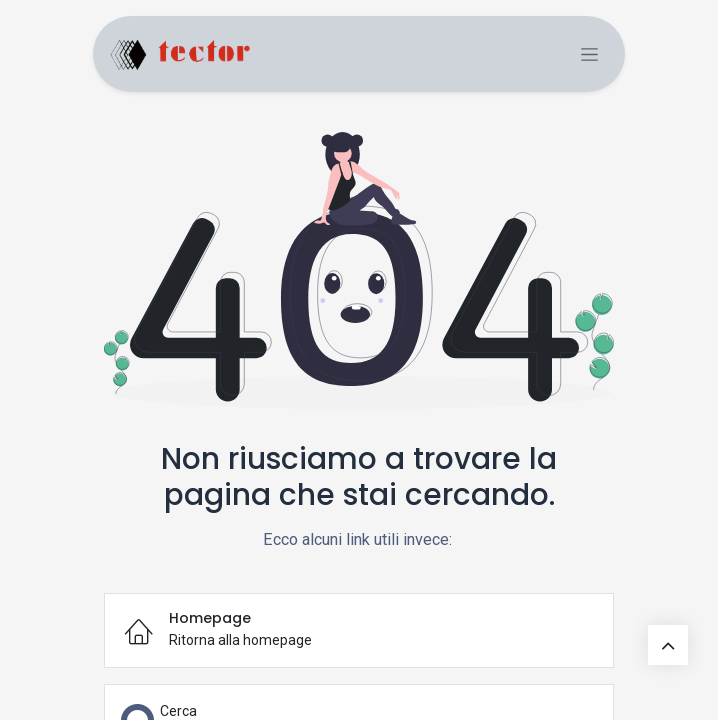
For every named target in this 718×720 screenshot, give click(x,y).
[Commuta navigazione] (589, 54)
